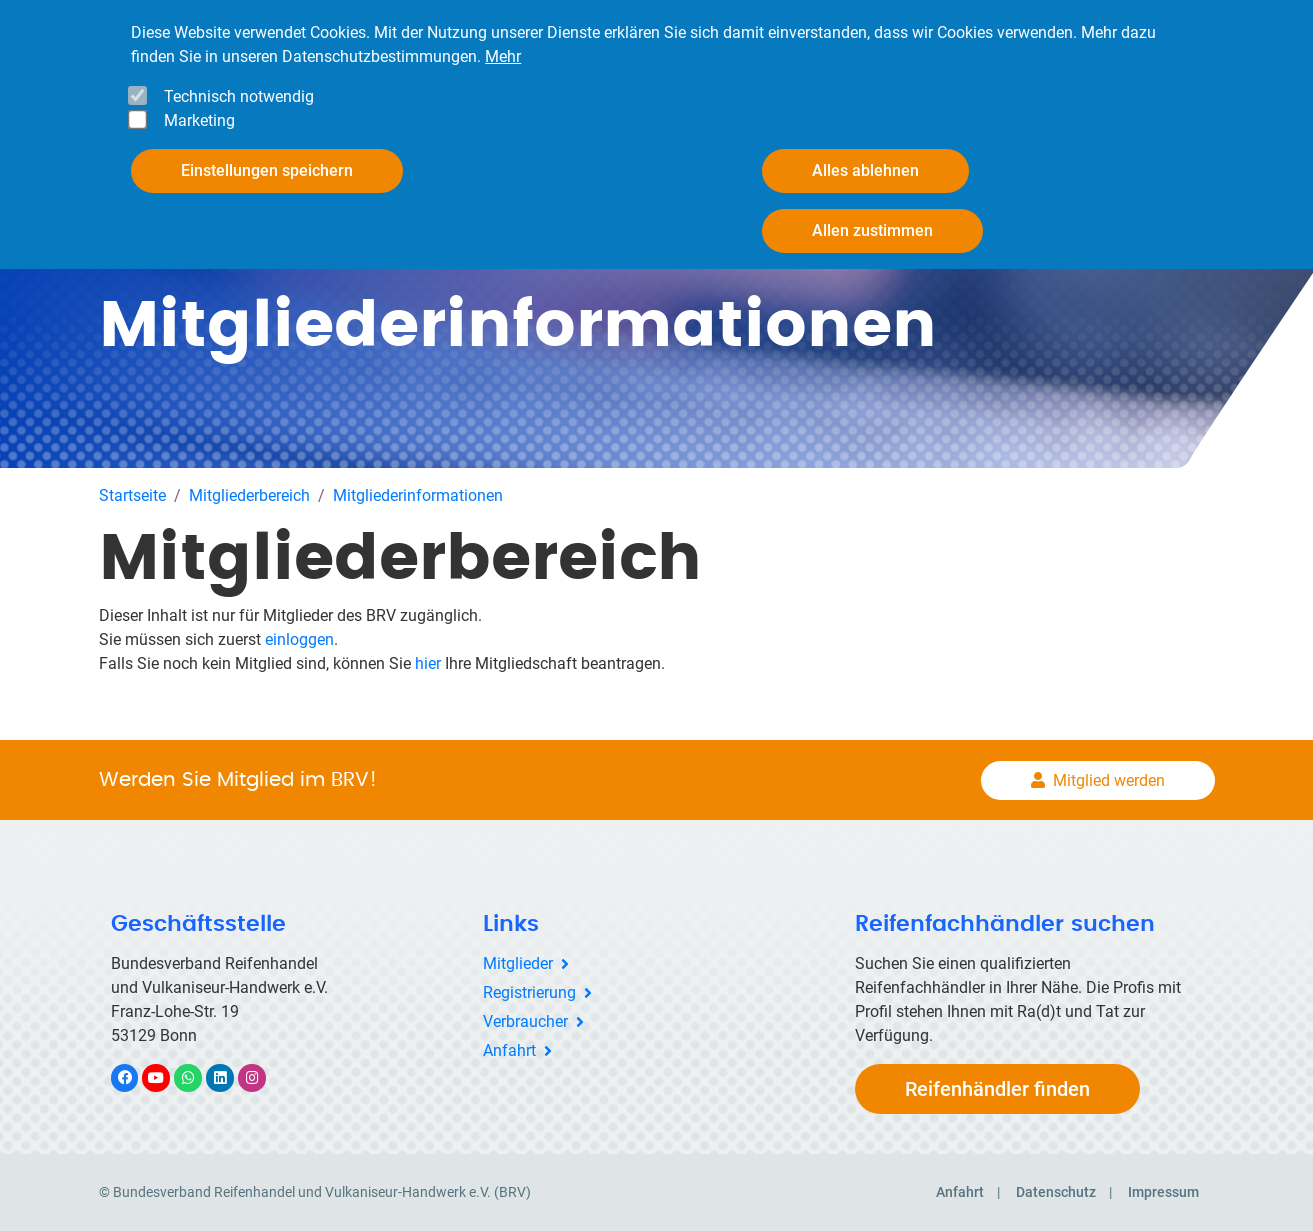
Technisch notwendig (239, 96)
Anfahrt (509, 1050)
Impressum (1163, 1192)
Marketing (199, 120)
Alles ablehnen (865, 170)
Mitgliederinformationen (418, 495)
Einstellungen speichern (267, 170)
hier (428, 663)
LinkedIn (230, 1077)
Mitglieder (518, 963)
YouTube (167, 1077)
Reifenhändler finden (997, 1089)
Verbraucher (525, 1021)
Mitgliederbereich (249, 495)
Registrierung (529, 992)
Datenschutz (1056, 1192)
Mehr (503, 56)
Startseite (132, 495)
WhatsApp (198, 1077)
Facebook (135, 1077)
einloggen (299, 639)
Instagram (262, 1077)
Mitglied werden (1109, 780)
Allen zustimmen (872, 230)
